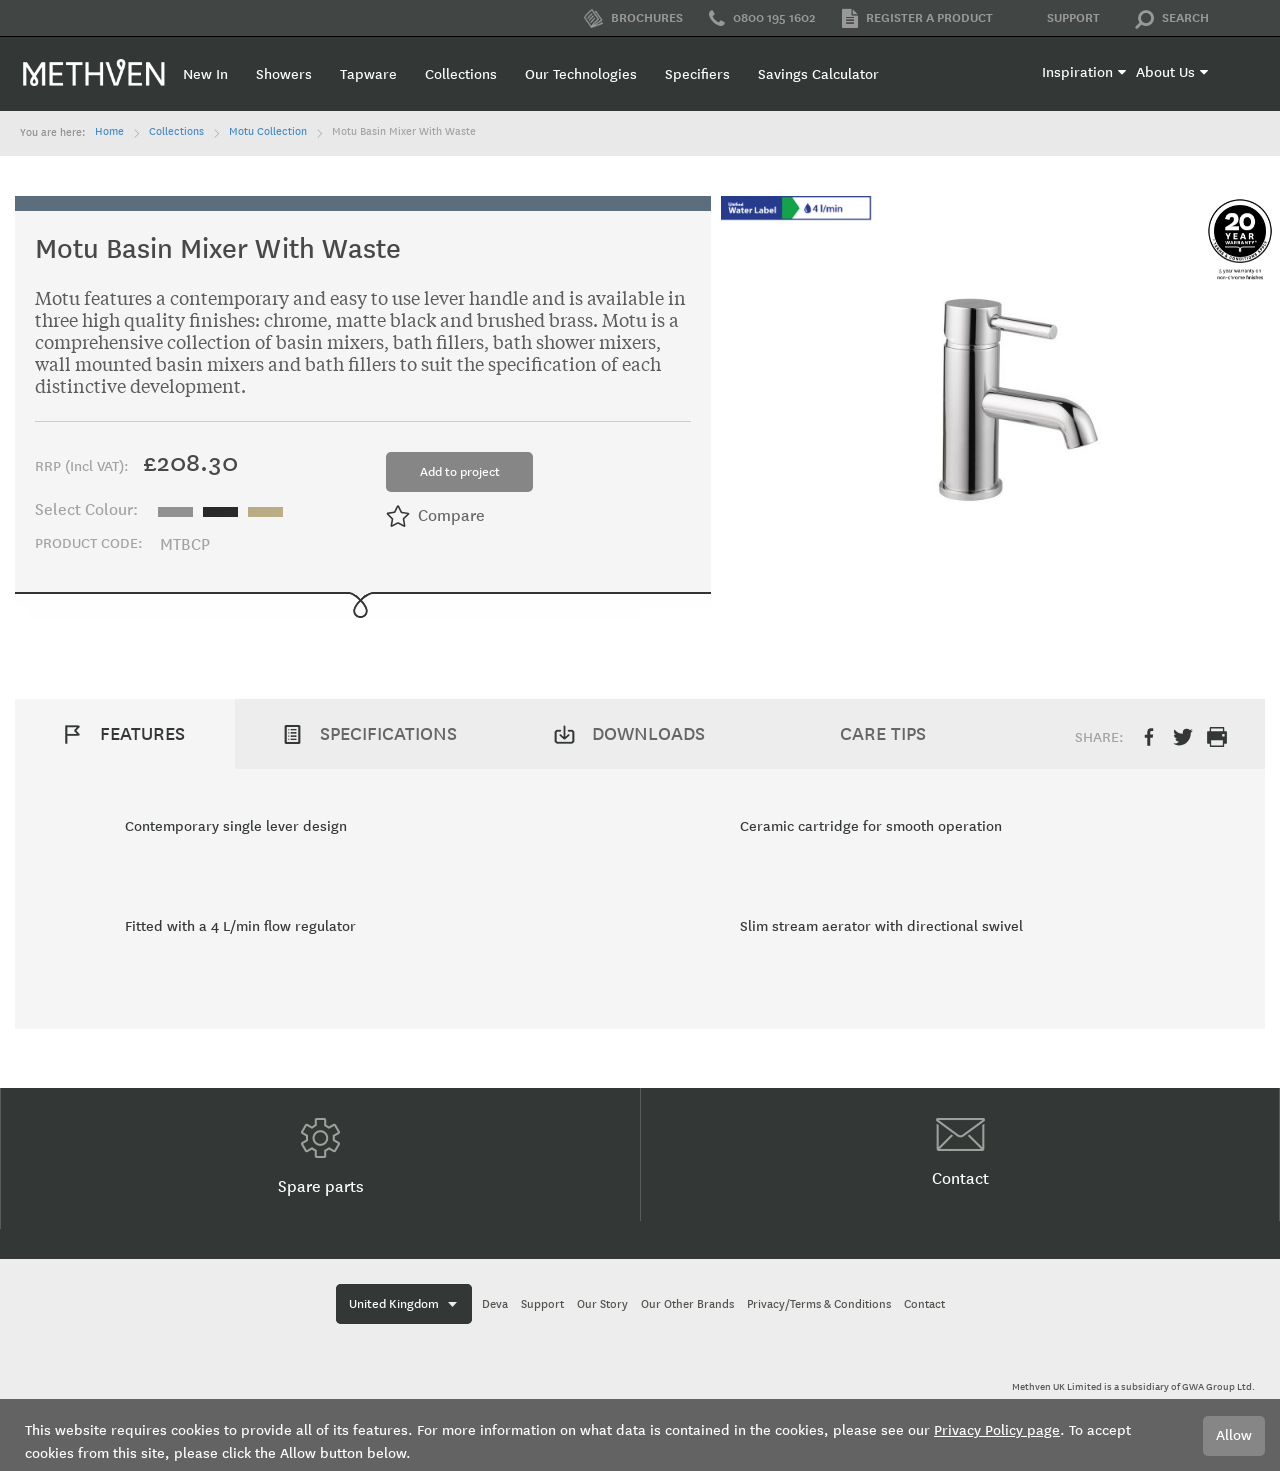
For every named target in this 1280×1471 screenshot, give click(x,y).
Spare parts (321, 1157)
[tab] (125, 734)
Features (142, 734)
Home (109, 132)
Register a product (917, 18)
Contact (960, 1153)
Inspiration (1077, 72)
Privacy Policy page (997, 1430)
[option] (175, 512)
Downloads (648, 734)
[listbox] (225, 509)
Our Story (602, 1304)
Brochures (633, 18)
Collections (176, 132)
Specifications (388, 734)
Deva (495, 1304)
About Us (1165, 72)
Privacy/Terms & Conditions (819, 1304)
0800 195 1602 (762, 19)
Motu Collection (268, 132)
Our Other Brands (687, 1304)
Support (1059, 19)
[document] (640, 1435)
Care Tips (883, 734)
